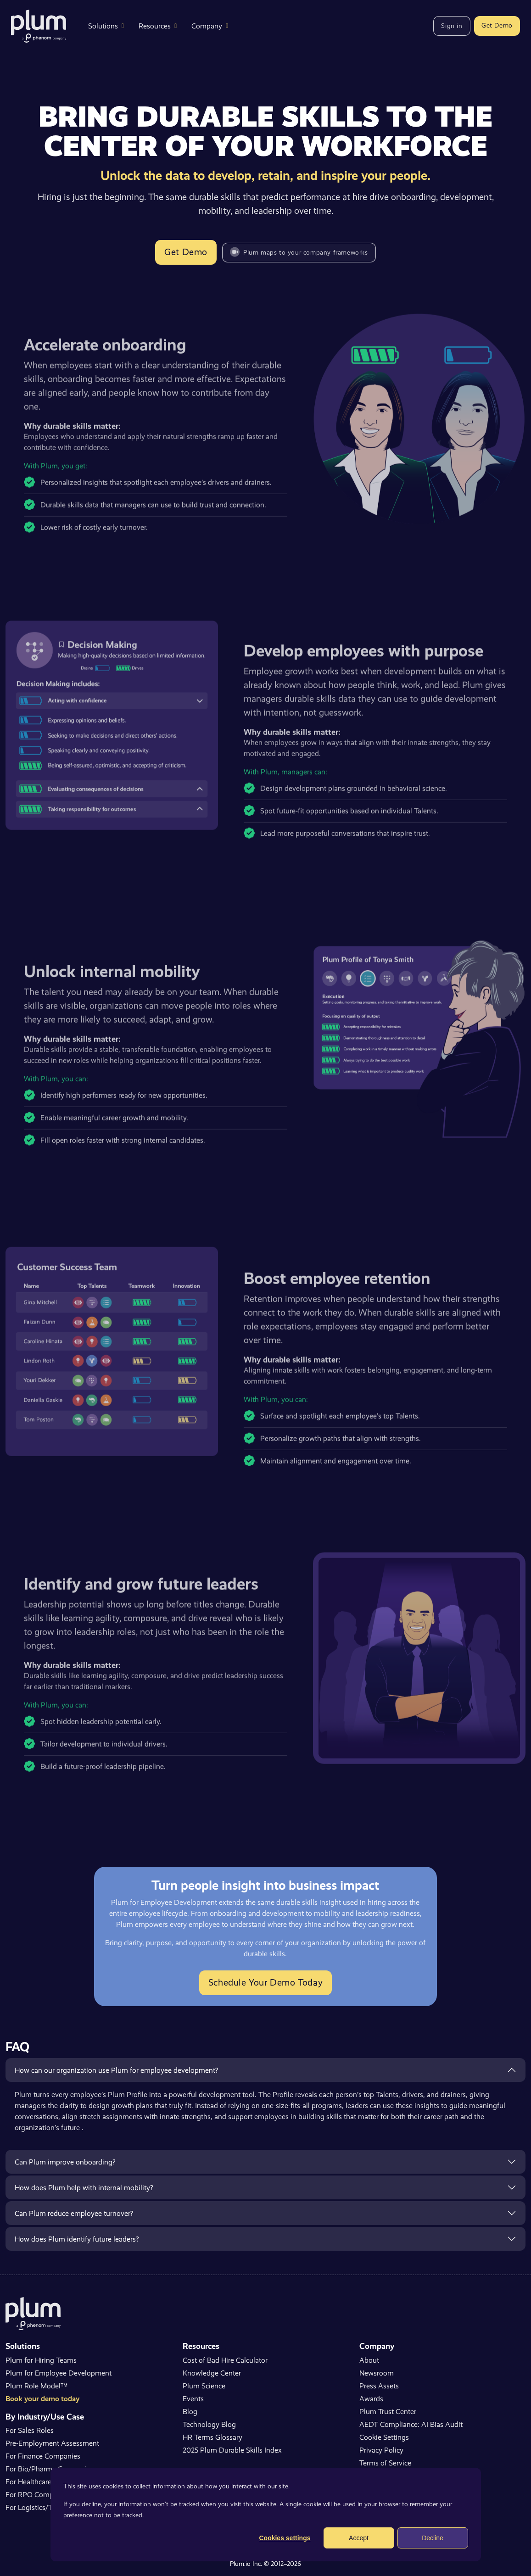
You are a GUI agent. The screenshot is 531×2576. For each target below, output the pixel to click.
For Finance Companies (43, 2456)
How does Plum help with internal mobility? (84, 2187)
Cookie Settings (384, 2437)
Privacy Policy (381, 2450)
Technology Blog (209, 2424)
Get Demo (497, 25)
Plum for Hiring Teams (41, 2360)
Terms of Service (385, 2463)
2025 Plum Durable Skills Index (232, 2450)
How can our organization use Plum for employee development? (116, 2070)
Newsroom (376, 2373)
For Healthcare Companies (47, 2481)
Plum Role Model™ (36, 2385)
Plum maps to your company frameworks (299, 252)
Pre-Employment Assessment (52, 2443)
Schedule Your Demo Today (265, 1982)
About (369, 2360)
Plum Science (204, 2385)
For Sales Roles (30, 2430)
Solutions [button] (106, 26)
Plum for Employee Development (59, 2373)
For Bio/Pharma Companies (50, 2469)
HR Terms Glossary (212, 2437)
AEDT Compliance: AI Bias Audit (411, 2424)
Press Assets (379, 2385)
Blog (190, 2411)
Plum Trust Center (387, 2411)
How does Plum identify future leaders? (77, 2239)
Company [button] (209, 26)
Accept (359, 2538)
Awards (371, 2398)
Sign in (451, 25)
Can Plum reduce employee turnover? (74, 2213)
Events (193, 2398)
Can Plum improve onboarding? (65, 2162)
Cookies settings (284, 2538)
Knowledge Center (212, 2373)
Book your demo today (42, 2398)
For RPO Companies (38, 2494)
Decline (432, 2538)
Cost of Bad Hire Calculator (225, 2360)
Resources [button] (158, 26)
